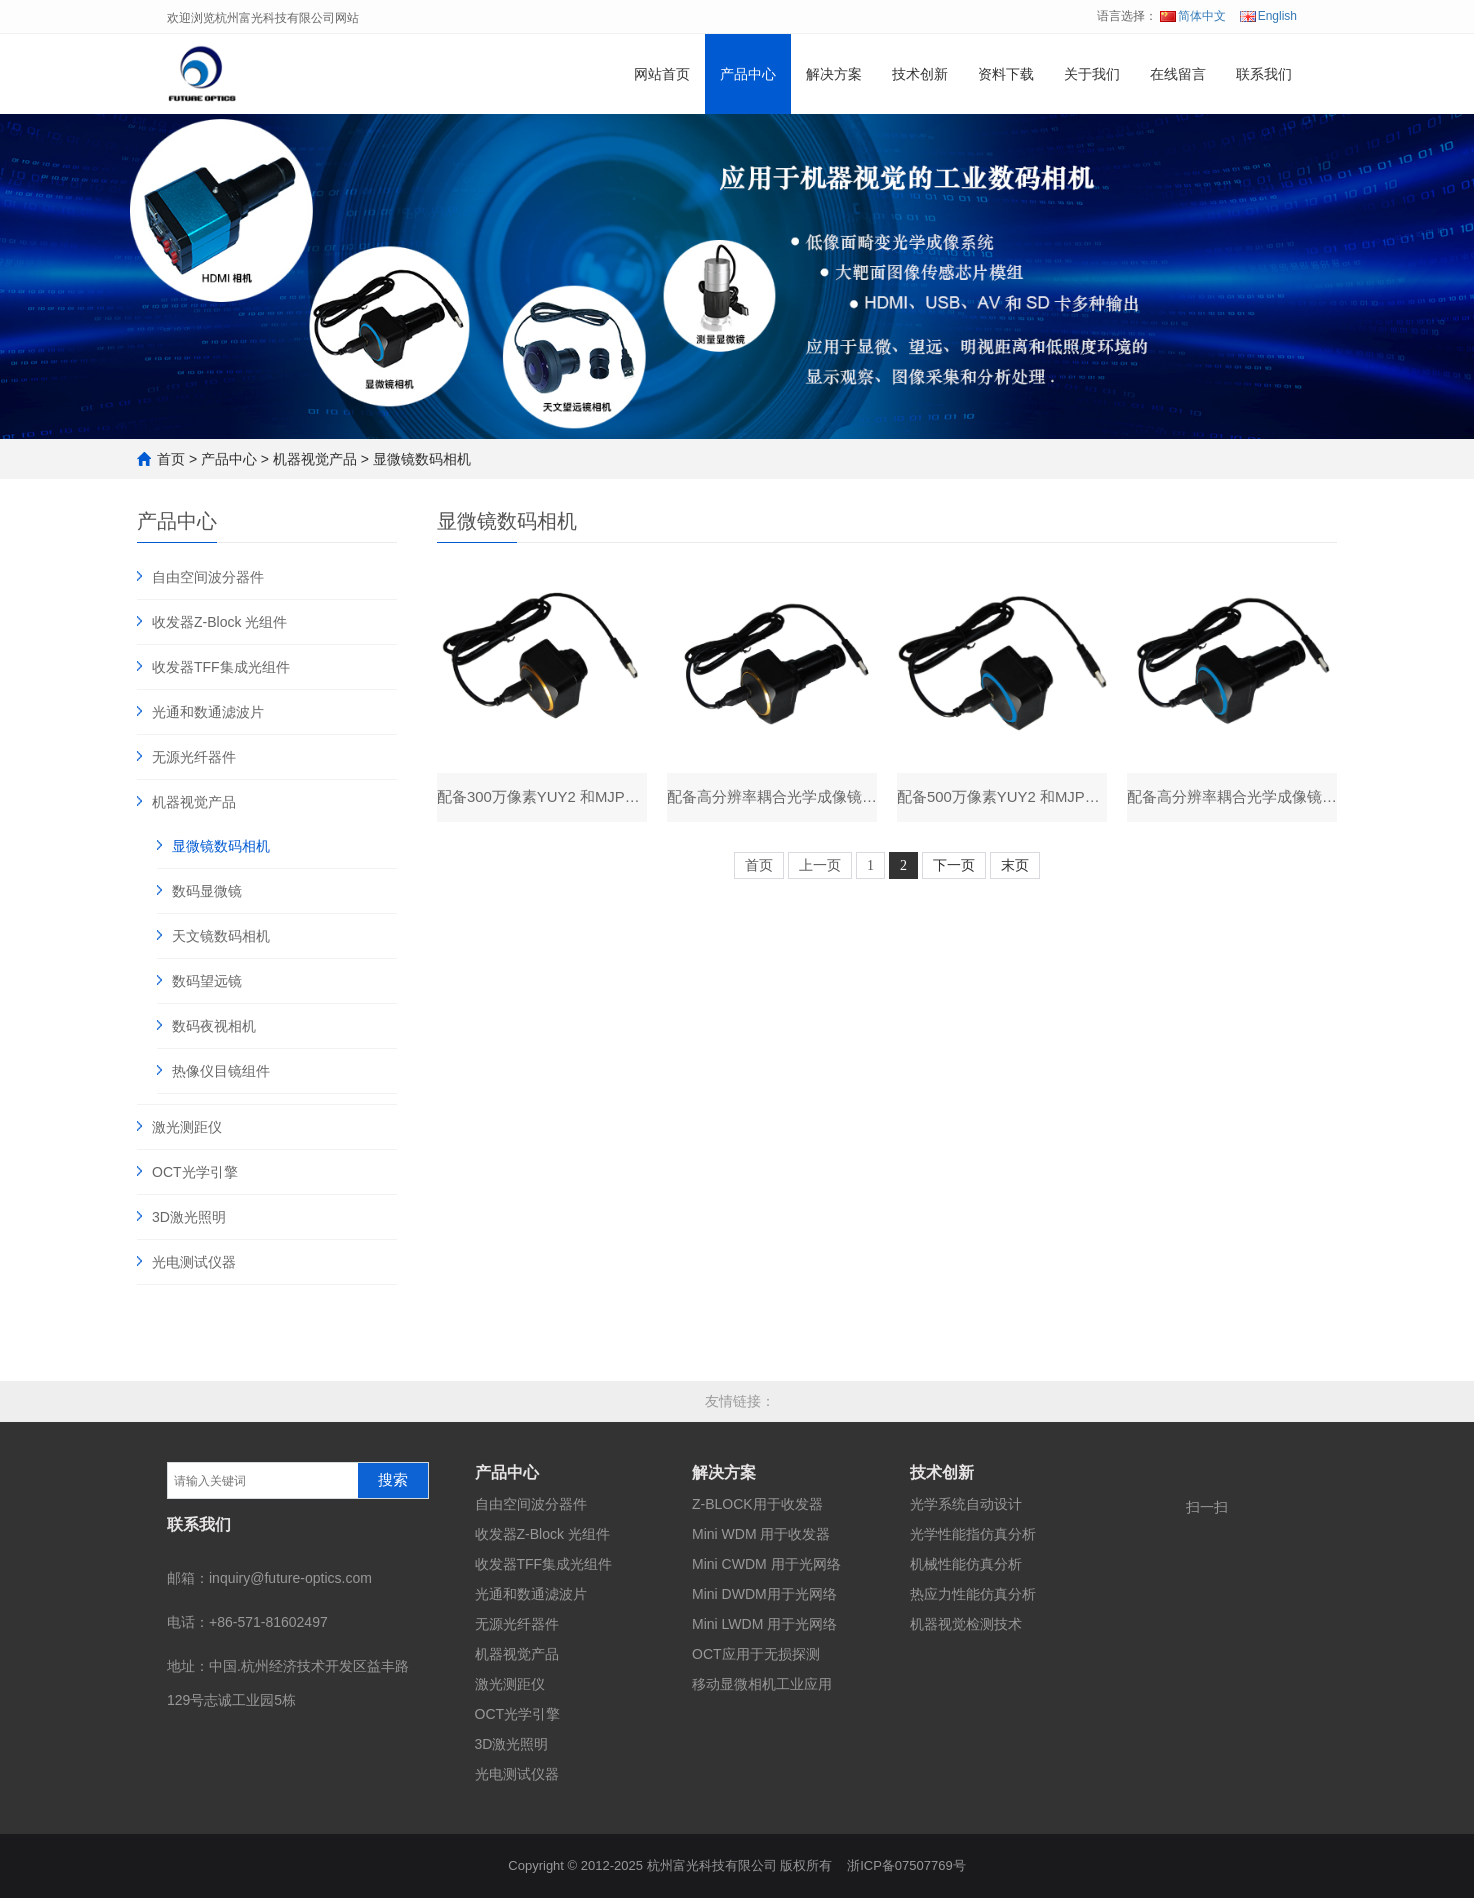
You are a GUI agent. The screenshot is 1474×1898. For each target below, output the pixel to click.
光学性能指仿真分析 (973, 1534)
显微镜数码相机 (422, 459)
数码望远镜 (207, 981)
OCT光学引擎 (195, 1172)
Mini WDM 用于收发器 (761, 1534)
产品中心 (748, 74)
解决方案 (834, 74)
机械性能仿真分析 (966, 1564)
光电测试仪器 (194, 1262)
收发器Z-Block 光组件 (219, 622)
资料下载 (1006, 74)
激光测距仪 (187, 1127)
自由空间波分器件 (208, 577)
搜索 (393, 1480)
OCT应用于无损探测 (756, 1654)
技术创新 (920, 74)
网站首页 (662, 74)
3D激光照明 (189, 1217)
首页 (171, 459)
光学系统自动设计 (966, 1504)
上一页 (820, 866)
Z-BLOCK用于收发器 (757, 1504)
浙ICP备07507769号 (906, 1865)
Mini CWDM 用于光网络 (766, 1564)
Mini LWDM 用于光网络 (764, 1624)
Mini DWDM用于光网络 (764, 1594)
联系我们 (1264, 74)
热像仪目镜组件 (221, 1071)
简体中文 (1193, 16)
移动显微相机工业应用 (762, 1684)
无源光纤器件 (194, 757)
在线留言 (1178, 74)
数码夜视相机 (214, 1026)
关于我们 (1092, 74)
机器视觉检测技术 (966, 1624)
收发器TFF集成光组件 (221, 667)
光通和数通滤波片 (208, 712)
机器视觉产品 (315, 459)
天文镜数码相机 (221, 936)
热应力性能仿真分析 (973, 1594)
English (1268, 16)
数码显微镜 (207, 891)
